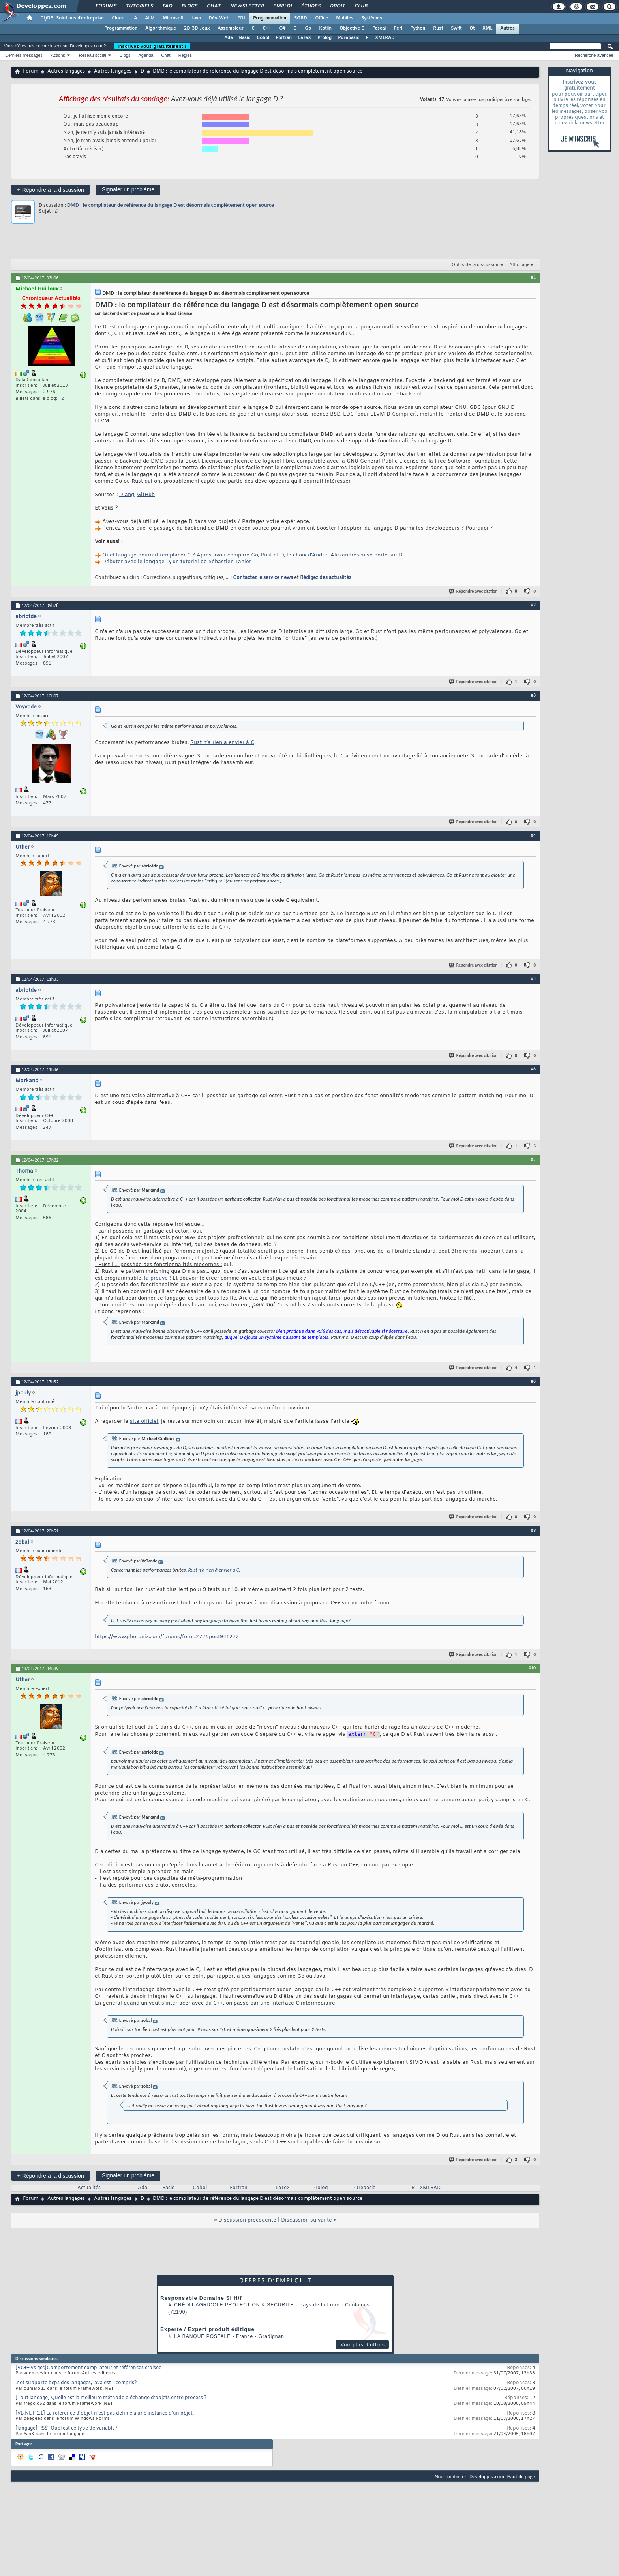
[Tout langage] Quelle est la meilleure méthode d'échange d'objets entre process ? (111, 2399)
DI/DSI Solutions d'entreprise (72, 18)
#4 (533, 835)
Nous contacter (450, 2477)
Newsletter (246, 6)
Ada (228, 38)
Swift (456, 28)
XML (487, 28)
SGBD (300, 18)
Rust (438, 28)
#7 (533, 1159)
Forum (30, 71)
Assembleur (231, 28)
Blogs (189, 6)
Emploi (282, 6)
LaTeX (304, 38)
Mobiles (344, 18)
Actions (58, 55)
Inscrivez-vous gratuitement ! (152, 46)
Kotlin (325, 28)
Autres (507, 28)
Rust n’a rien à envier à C (222, 742)
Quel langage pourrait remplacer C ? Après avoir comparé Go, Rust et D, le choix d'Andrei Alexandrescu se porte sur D (252, 555)
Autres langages (66, 71)
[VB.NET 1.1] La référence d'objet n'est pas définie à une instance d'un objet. (104, 2414)
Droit (337, 6)
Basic (244, 38)
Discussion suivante (306, 2221)
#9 (533, 1530)
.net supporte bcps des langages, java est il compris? (76, 2384)
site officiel (144, 1421)
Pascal (379, 28)
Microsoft (173, 18)
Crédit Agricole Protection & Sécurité (234, 2306)
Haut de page (521, 2477)
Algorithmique (160, 28)
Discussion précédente (247, 2221)
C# (282, 28)
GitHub (146, 494)
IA (134, 18)
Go (308, 28)
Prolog (324, 38)
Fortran (284, 38)
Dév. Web (218, 18)
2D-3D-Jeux (197, 28)
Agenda (145, 55)
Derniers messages (24, 55)
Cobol (263, 38)
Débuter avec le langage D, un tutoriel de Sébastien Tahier (176, 561)
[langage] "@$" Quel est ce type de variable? (66, 2429)
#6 (533, 1069)
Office (321, 18)
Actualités (89, 2189)
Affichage (519, 265)
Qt (472, 28)
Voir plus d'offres (363, 2346)
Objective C (352, 28)
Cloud (118, 18)
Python (417, 28)
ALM (150, 18)
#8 (533, 1381)
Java (196, 18)
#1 (533, 277)
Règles (185, 55)
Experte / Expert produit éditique (207, 2330)
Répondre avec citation (474, 591)
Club (360, 6)
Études (310, 6)
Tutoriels (139, 6)
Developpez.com (486, 2477)
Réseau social (92, 55)
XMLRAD (385, 38)
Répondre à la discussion (50, 189)
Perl (398, 28)
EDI (241, 18)
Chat (213, 6)
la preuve (156, 1278)
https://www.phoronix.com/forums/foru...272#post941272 (167, 1637)
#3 (533, 695)
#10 (532, 1668)
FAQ (167, 6)
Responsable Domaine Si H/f (201, 2299)
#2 (533, 604)
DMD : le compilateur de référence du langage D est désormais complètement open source (170, 205)
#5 (533, 978)
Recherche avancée (594, 55)
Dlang (126, 494)
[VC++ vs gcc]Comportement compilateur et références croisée (88, 2369)
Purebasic (348, 38)
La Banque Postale (202, 2337)
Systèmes (371, 18)
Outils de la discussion (476, 265)
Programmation (269, 18)
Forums (105, 6)
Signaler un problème (128, 189)
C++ (267, 28)
